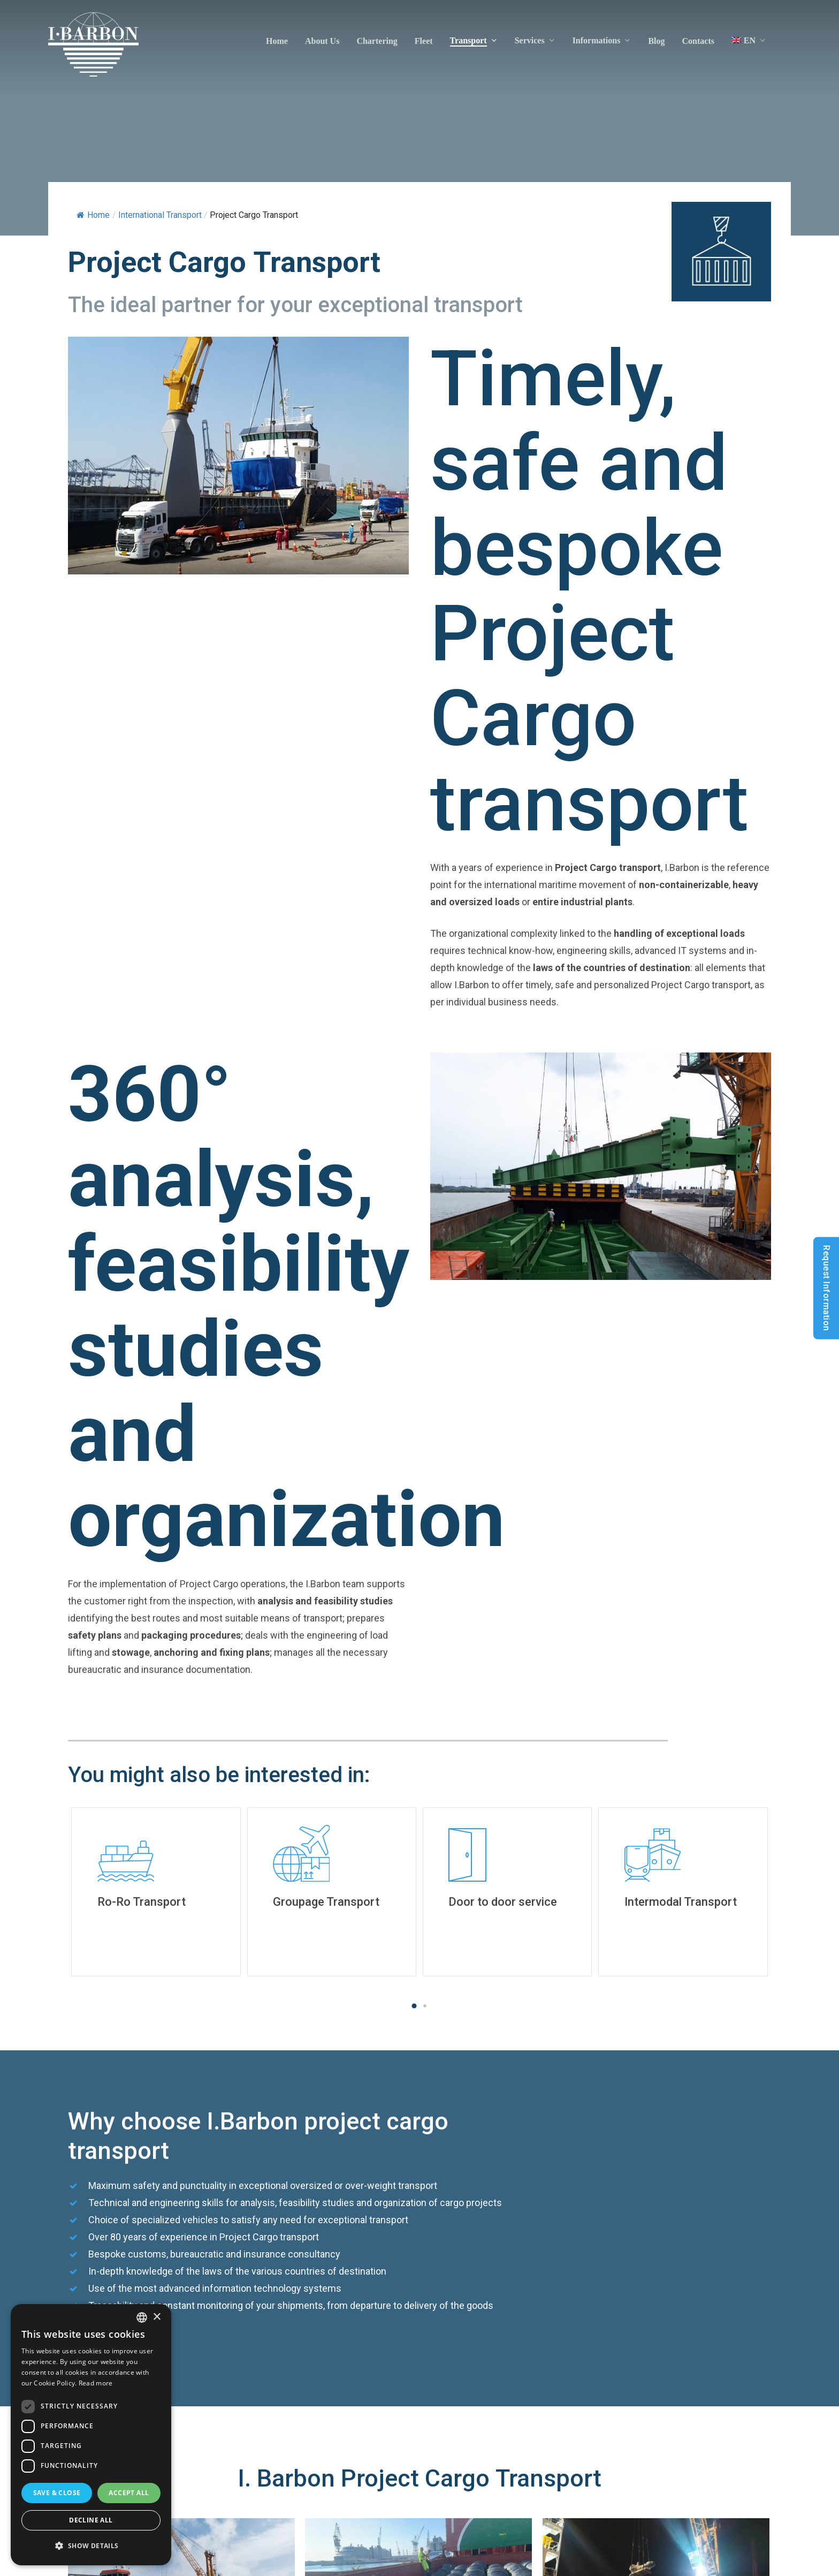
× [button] (156, 2317)
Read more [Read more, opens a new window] (96, 2383)
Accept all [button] (129, 2492)
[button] (414, 2006)
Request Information (826, 1288)
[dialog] (91, 2434)
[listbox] (141, 2317)
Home (93, 215)
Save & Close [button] (57, 2492)
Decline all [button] (90, 2520)
